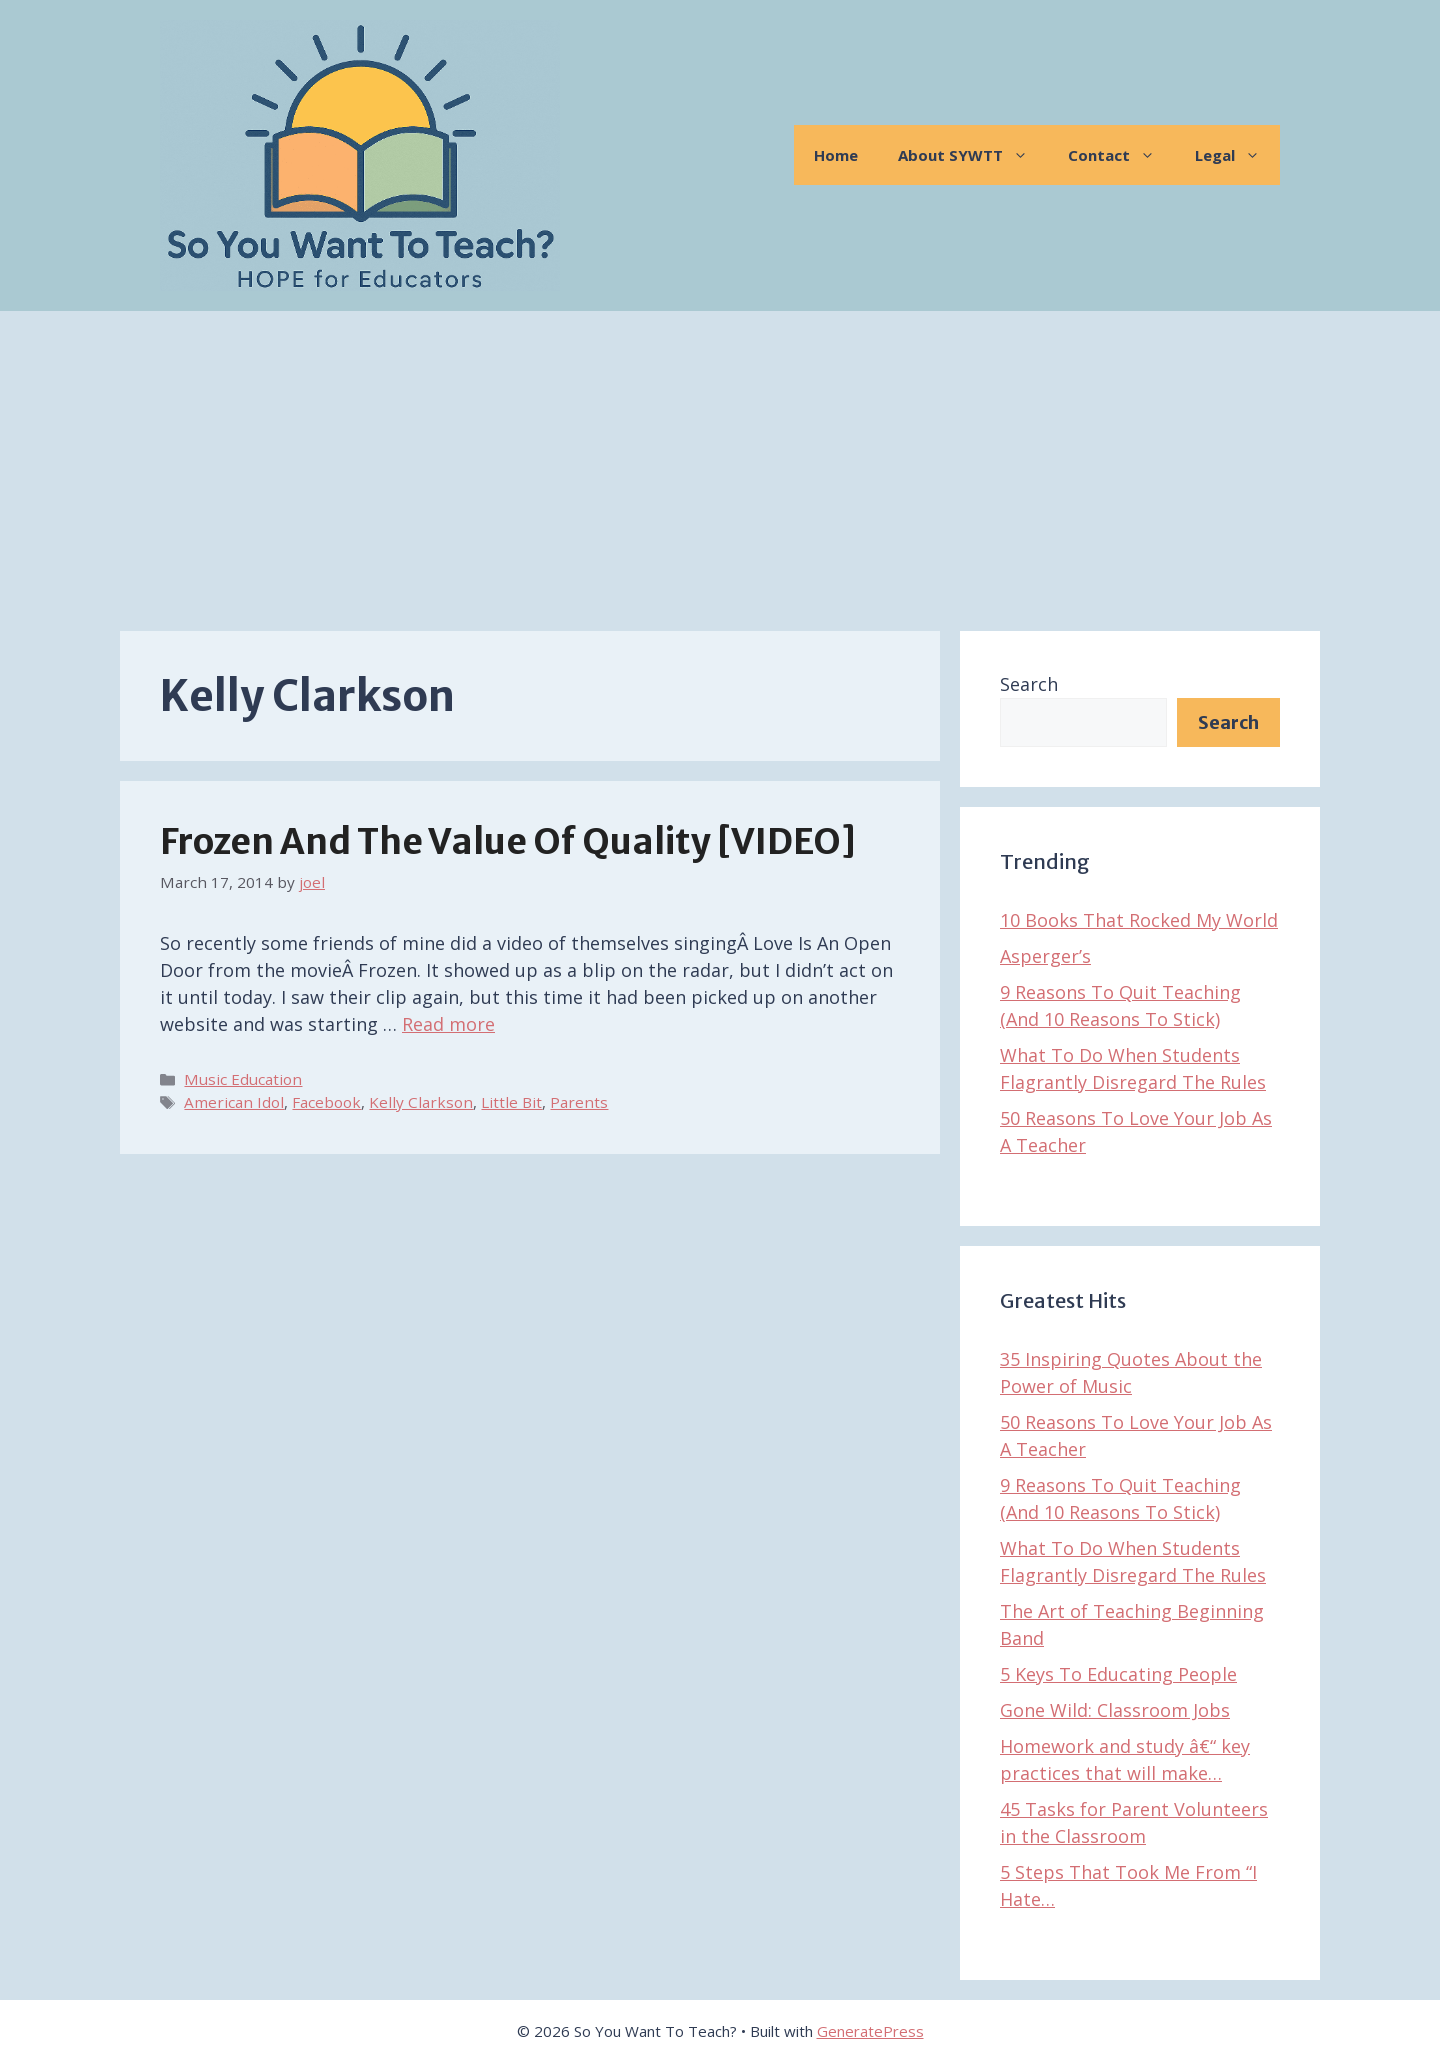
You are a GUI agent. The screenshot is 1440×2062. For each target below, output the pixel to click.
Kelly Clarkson (421, 1102)
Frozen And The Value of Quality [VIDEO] (508, 842)
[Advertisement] (720, 461)
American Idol (234, 1102)
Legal (1237, 155)
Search (1029, 684)
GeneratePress (870, 2031)
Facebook (326, 1102)
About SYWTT (973, 155)
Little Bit (511, 1102)
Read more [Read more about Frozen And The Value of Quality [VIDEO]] (448, 1024)
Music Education (243, 1079)
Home (836, 155)
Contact (1121, 155)
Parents (579, 1102)
